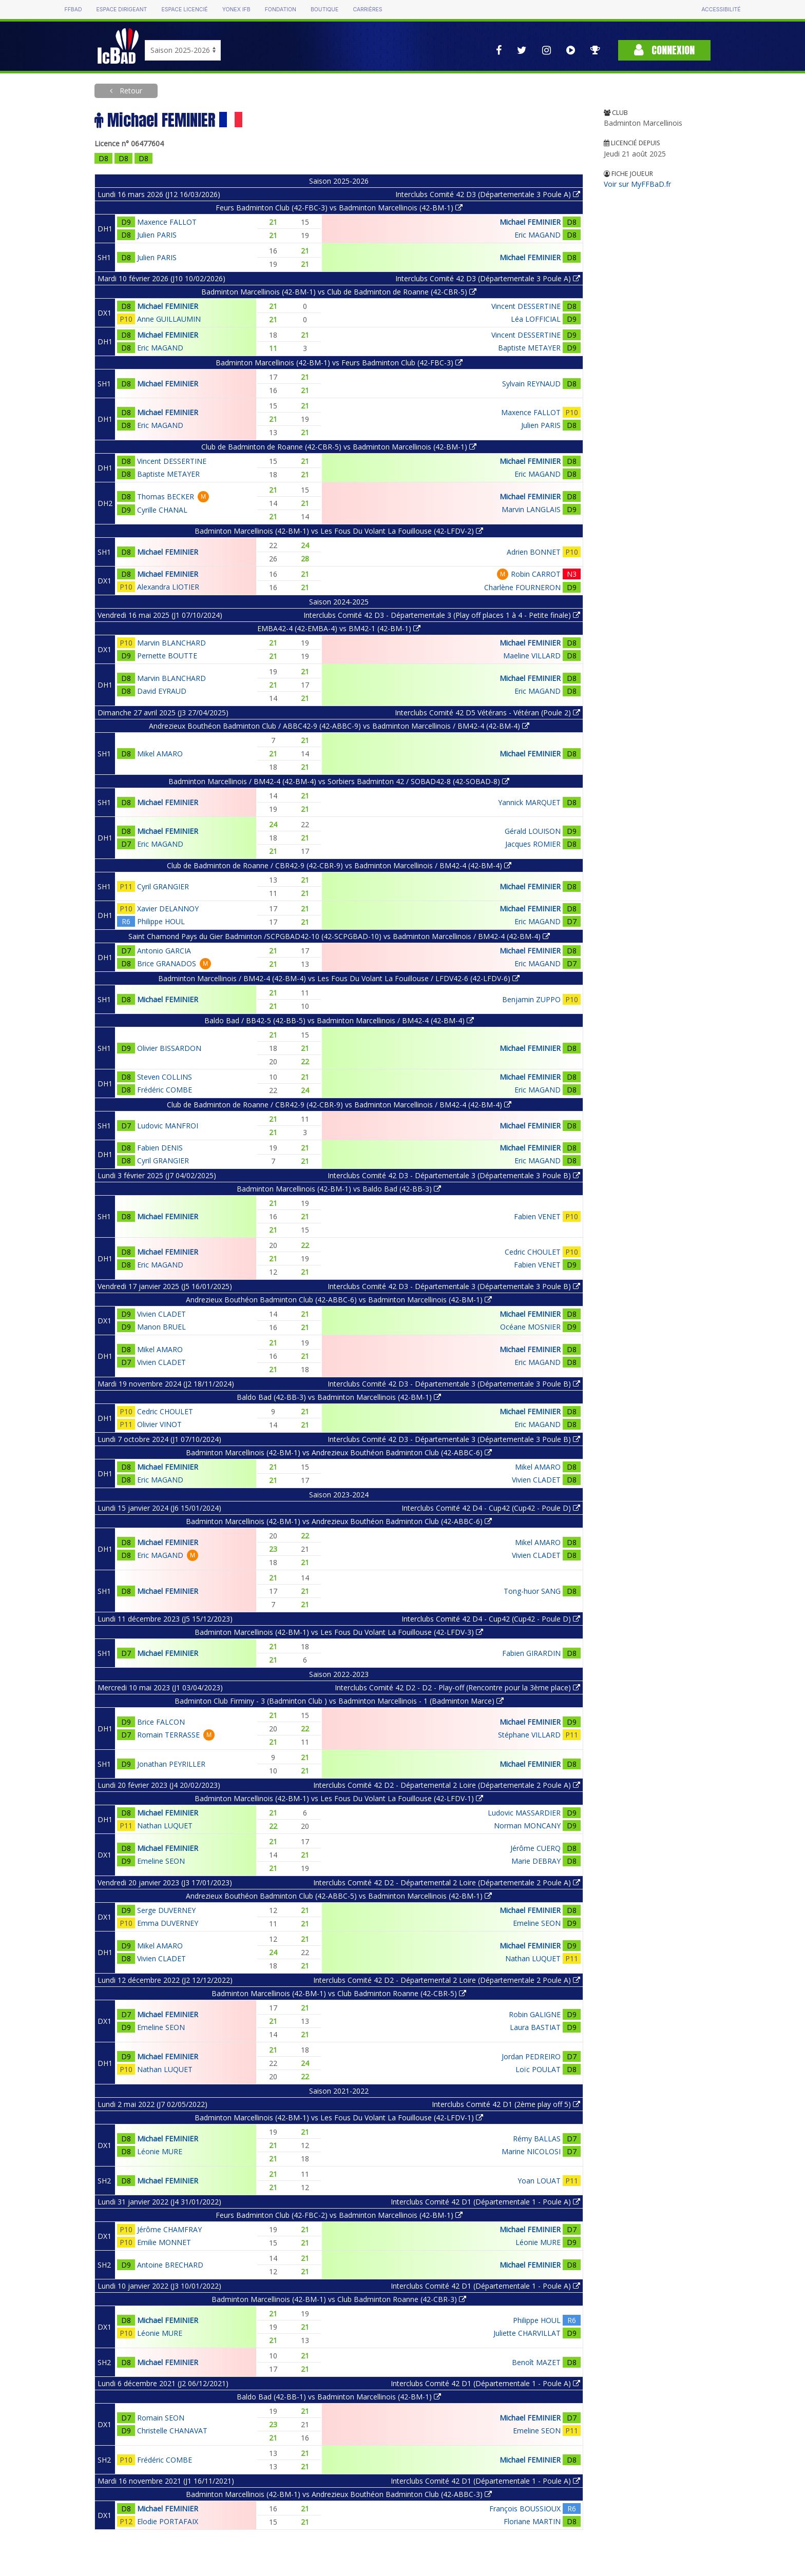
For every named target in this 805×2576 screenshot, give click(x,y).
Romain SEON (160, 2418)
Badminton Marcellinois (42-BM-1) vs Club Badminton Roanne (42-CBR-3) (339, 2299)
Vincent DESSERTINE (526, 306)
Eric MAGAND (537, 235)
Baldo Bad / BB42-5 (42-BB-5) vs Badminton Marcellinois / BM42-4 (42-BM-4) (339, 1020)
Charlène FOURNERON (522, 587)
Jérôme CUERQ (535, 1848)
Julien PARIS (157, 235)
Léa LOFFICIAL (536, 319)
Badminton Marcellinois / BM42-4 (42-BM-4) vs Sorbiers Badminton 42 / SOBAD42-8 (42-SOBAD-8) (338, 781)
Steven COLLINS (164, 1077)
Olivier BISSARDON (169, 1048)
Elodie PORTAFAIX (167, 2521)
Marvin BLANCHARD (171, 643)
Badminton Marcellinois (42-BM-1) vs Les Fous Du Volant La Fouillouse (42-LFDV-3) (339, 1632)
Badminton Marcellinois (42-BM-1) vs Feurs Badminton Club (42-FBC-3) (339, 362)
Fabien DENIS (160, 1148)
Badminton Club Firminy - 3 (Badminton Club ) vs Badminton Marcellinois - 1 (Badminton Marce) (339, 1701)
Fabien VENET (537, 1216)
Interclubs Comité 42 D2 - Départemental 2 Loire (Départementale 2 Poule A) (446, 1785)
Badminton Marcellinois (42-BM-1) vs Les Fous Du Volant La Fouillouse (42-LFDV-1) (339, 1798)
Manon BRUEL (161, 1327)
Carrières (367, 9)
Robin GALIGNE (535, 2014)
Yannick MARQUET (529, 802)
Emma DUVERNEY (167, 1923)
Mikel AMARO (160, 753)
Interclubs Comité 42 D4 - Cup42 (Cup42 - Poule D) (490, 1508)
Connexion (664, 50)
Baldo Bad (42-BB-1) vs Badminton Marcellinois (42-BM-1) (339, 2397)
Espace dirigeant (122, 9)
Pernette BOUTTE (167, 655)
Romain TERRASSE (168, 1735)
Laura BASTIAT (535, 2027)
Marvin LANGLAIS (531, 509)
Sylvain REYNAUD (531, 383)
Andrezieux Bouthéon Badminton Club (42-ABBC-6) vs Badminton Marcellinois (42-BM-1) (339, 1299)
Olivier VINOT (159, 1424)
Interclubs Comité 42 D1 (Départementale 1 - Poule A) (485, 2202)
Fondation (280, 9)
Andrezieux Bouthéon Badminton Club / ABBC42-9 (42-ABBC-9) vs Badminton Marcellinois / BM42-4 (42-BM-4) (339, 726)
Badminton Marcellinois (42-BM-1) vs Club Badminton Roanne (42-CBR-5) (339, 1993)
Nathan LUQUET (165, 1825)
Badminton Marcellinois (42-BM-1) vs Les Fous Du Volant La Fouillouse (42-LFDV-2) (339, 531)
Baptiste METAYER (529, 348)
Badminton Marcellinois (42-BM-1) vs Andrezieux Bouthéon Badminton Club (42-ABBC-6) (339, 1452)
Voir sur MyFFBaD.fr (637, 184)
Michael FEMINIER (530, 222)
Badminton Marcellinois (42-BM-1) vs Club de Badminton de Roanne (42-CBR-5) (338, 292)
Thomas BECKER (165, 496)
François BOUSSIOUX (525, 2508)
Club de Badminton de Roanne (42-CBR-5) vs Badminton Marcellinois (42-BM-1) (338, 447)
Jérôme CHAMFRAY (169, 2229)
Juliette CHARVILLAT (527, 2333)
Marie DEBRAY (536, 1861)
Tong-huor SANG (532, 1591)
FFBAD (73, 9)
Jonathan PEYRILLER (171, 1764)
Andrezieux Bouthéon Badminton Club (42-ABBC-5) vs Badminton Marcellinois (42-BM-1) (339, 1896)
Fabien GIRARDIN (531, 1653)
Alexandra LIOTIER (168, 587)
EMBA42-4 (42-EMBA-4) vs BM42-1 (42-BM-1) (338, 628)
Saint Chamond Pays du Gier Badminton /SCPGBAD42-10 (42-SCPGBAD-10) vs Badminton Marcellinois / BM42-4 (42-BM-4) (339, 936)
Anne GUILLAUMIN (169, 319)
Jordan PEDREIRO (531, 2056)
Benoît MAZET (536, 2362)
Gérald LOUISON (533, 831)
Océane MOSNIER (530, 1327)
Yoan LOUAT (539, 2180)
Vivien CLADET (161, 1314)
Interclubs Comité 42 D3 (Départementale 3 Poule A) (487, 194)
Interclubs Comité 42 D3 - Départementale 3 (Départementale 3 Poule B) (454, 1175)
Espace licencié (184, 9)
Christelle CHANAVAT (172, 2430)
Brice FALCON (161, 1722)
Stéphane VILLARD (529, 1735)
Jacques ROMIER (533, 844)
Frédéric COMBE (164, 1090)
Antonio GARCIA (164, 950)
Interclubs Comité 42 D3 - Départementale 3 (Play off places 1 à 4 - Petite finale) (441, 615)
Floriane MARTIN (532, 2521)
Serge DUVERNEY (166, 1910)
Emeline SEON (161, 1861)
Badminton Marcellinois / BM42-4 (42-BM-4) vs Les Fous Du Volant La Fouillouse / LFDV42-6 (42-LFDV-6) (339, 978)
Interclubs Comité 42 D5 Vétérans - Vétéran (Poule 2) (487, 712)
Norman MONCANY (527, 1825)
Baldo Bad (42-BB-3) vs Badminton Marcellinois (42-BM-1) (339, 1397)
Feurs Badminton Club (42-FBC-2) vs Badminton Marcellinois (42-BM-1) (339, 2215)
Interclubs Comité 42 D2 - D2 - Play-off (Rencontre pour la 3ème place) (457, 1687)
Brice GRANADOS (166, 963)
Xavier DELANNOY (168, 908)
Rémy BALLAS (537, 2138)
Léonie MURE (159, 2151)
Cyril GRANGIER (163, 886)
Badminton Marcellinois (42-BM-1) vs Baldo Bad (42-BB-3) (339, 1189)
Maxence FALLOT (167, 222)
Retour (130, 90)
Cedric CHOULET (533, 1252)
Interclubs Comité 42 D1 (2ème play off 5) (506, 2104)
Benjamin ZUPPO (531, 999)
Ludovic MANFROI (167, 1125)
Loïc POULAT (538, 2069)
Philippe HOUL (161, 921)
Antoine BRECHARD (170, 2265)
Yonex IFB (236, 9)
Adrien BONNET (534, 552)
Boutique (324, 9)
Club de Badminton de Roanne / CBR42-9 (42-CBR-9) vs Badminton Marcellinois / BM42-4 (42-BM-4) (339, 865)
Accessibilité (720, 9)
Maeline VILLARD (532, 655)
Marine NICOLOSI (531, 2151)
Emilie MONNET (164, 2242)
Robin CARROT (536, 574)
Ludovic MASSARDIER (524, 1813)
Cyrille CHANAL (162, 510)
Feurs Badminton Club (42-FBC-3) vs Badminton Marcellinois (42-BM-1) (339, 207)
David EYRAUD (161, 691)
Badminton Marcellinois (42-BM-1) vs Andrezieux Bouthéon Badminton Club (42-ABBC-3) (339, 2494)
